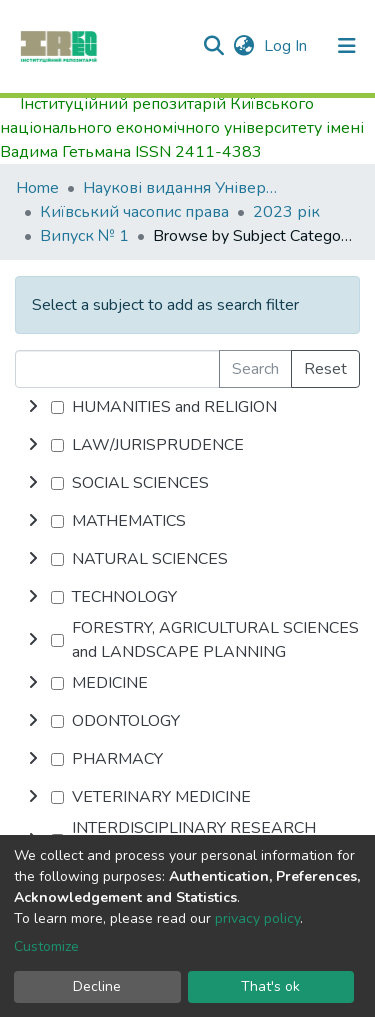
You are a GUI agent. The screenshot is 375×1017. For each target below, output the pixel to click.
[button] (243, 46)
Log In (287, 46)
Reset (325, 369)
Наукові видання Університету (183, 188)
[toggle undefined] (33, 407)
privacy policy (257, 918)
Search (255, 369)
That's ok (270, 986)
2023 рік (286, 212)
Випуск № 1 (84, 236)
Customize (46, 946)
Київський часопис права (134, 212)
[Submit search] (213, 46)
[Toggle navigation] (347, 46)
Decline (97, 986)
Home (37, 188)
